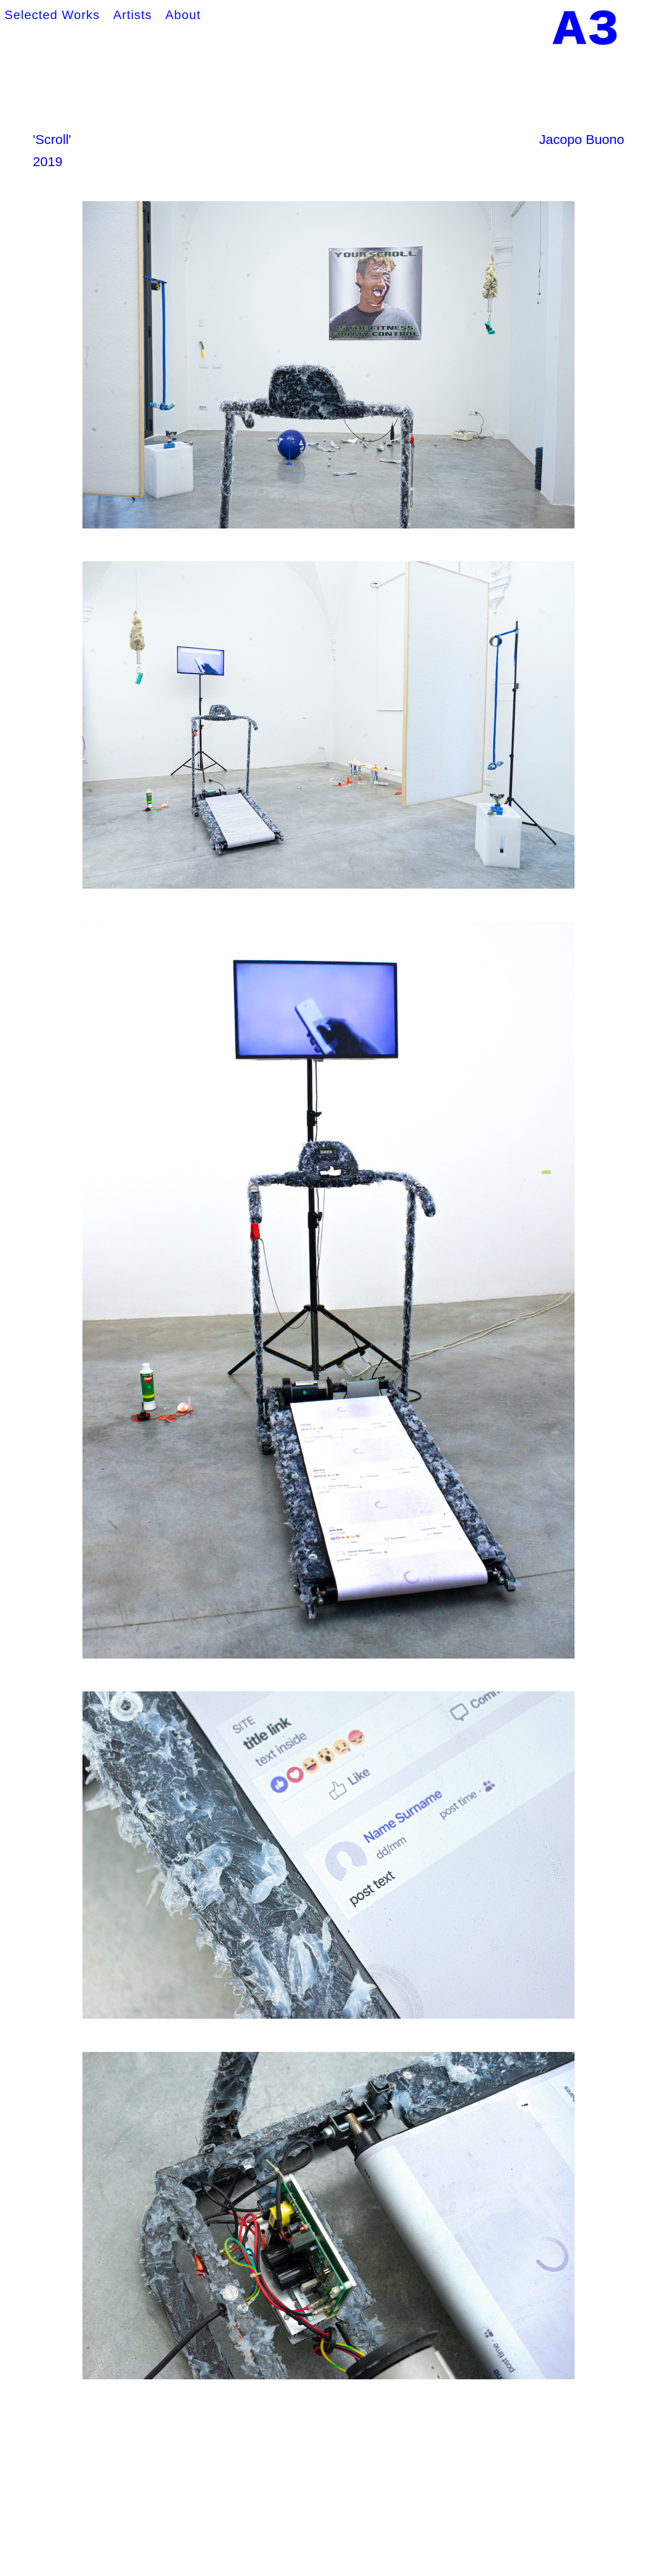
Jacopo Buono (581, 139)
